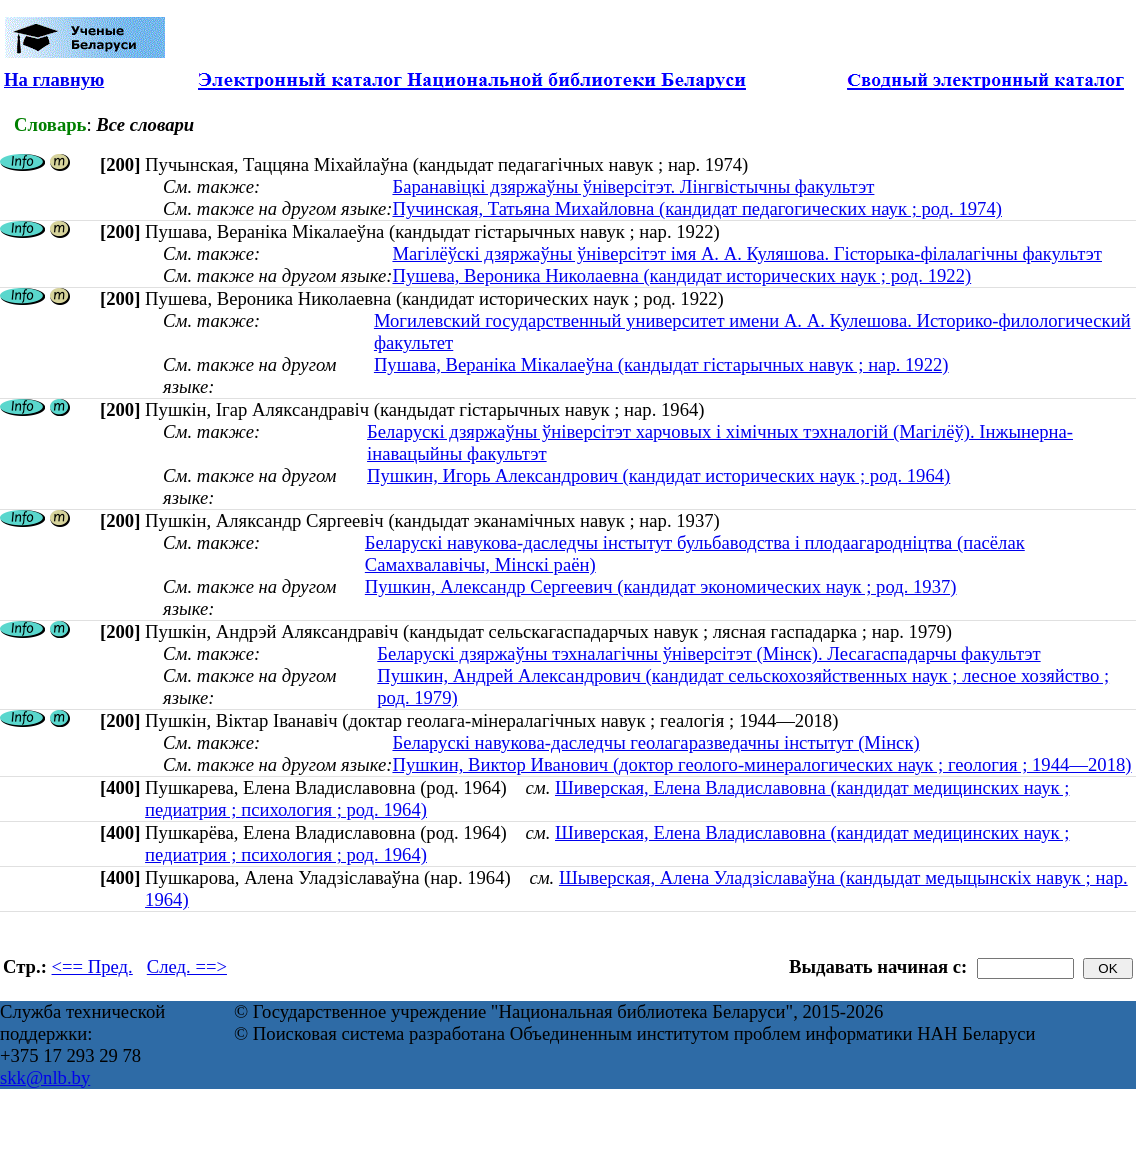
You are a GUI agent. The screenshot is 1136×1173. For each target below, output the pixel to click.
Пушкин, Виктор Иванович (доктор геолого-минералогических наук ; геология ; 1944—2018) (761, 764)
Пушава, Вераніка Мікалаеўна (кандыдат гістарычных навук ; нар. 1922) (661, 364)
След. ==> (187, 966)
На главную (54, 79)
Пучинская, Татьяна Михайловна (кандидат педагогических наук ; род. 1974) (697, 208)
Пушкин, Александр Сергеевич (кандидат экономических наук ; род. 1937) (661, 586)
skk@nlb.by (45, 1077)
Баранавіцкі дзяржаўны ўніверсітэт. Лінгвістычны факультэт (633, 186)
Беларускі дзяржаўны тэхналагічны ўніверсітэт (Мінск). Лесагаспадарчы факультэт (708, 653)
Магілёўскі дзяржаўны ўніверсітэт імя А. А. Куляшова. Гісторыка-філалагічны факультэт (747, 253)
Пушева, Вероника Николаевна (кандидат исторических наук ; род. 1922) (681, 275)
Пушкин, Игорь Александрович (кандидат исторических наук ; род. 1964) (658, 475)
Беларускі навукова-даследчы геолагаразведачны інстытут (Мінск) (655, 742)
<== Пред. (92, 966)
